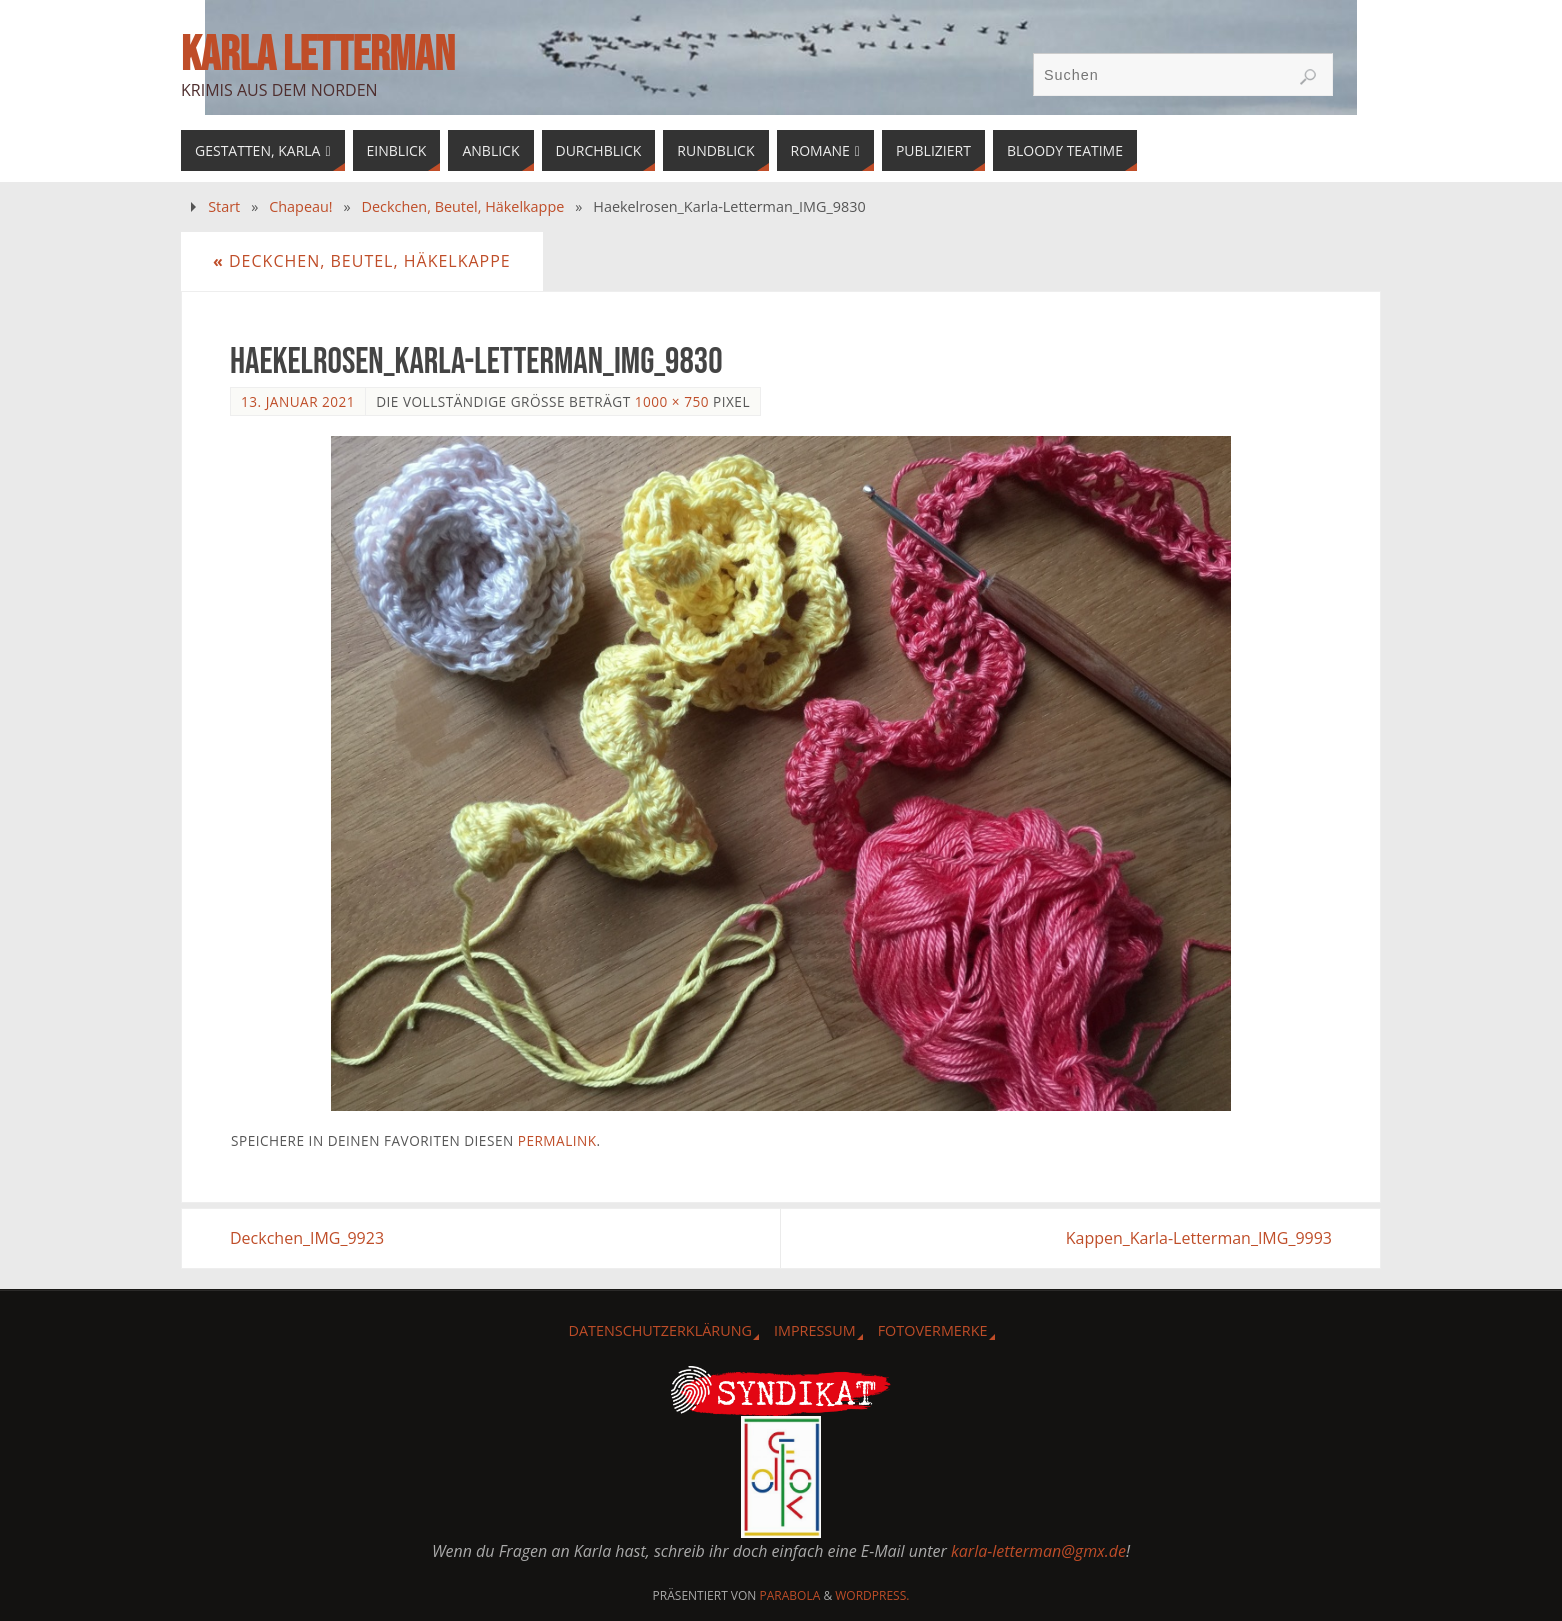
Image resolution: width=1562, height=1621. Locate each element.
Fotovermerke (933, 1330)
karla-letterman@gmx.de (1038, 1551)
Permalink (557, 1140)
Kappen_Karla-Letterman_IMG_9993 (1199, 1238)
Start (224, 206)
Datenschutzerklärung (660, 1330)
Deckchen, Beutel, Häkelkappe (463, 206)
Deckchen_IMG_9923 (307, 1238)
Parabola (790, 1595)
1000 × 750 (672, 401)
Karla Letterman (318, 56)
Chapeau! (300, 206)
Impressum (815, 1330)
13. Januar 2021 (298, 401)
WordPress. (872, 1595)
